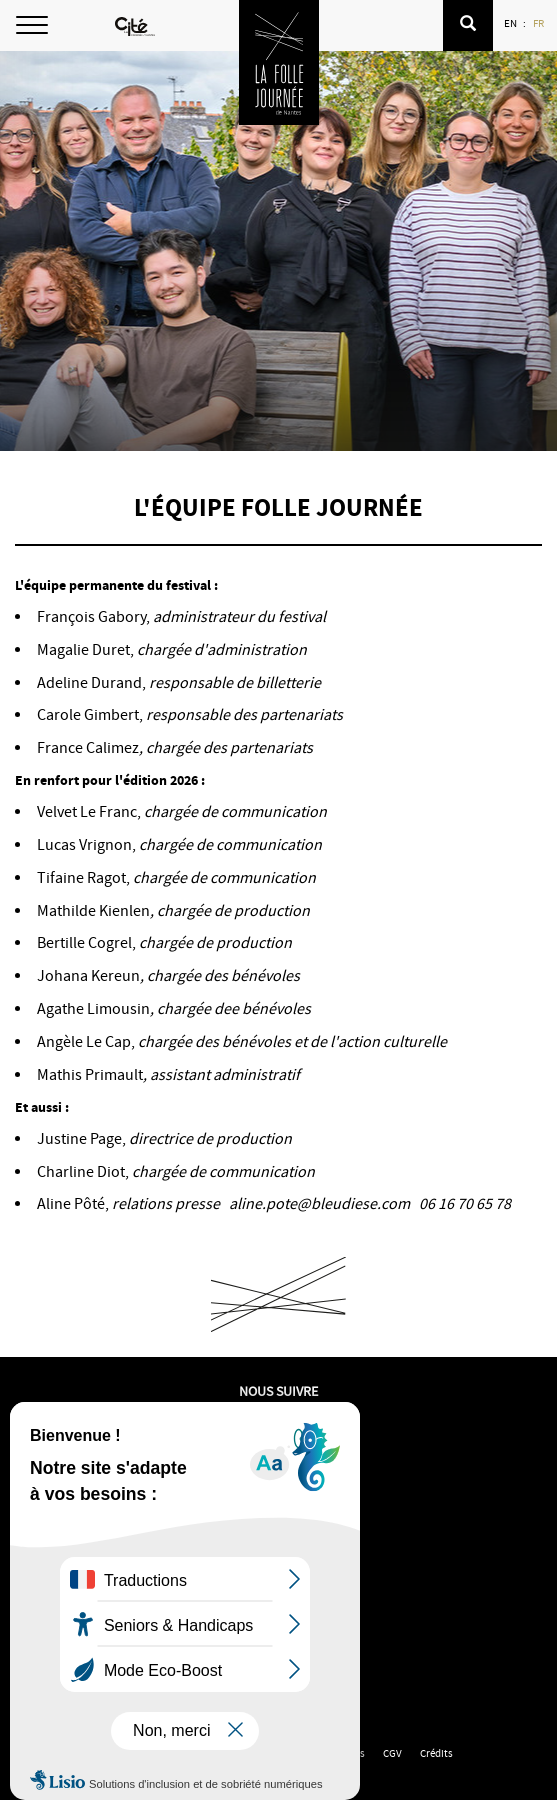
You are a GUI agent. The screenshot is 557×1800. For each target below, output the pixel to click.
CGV (392, 1753)
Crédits (436, 1753)
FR (539, 23)
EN (511, 23)
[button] (468, 25)
